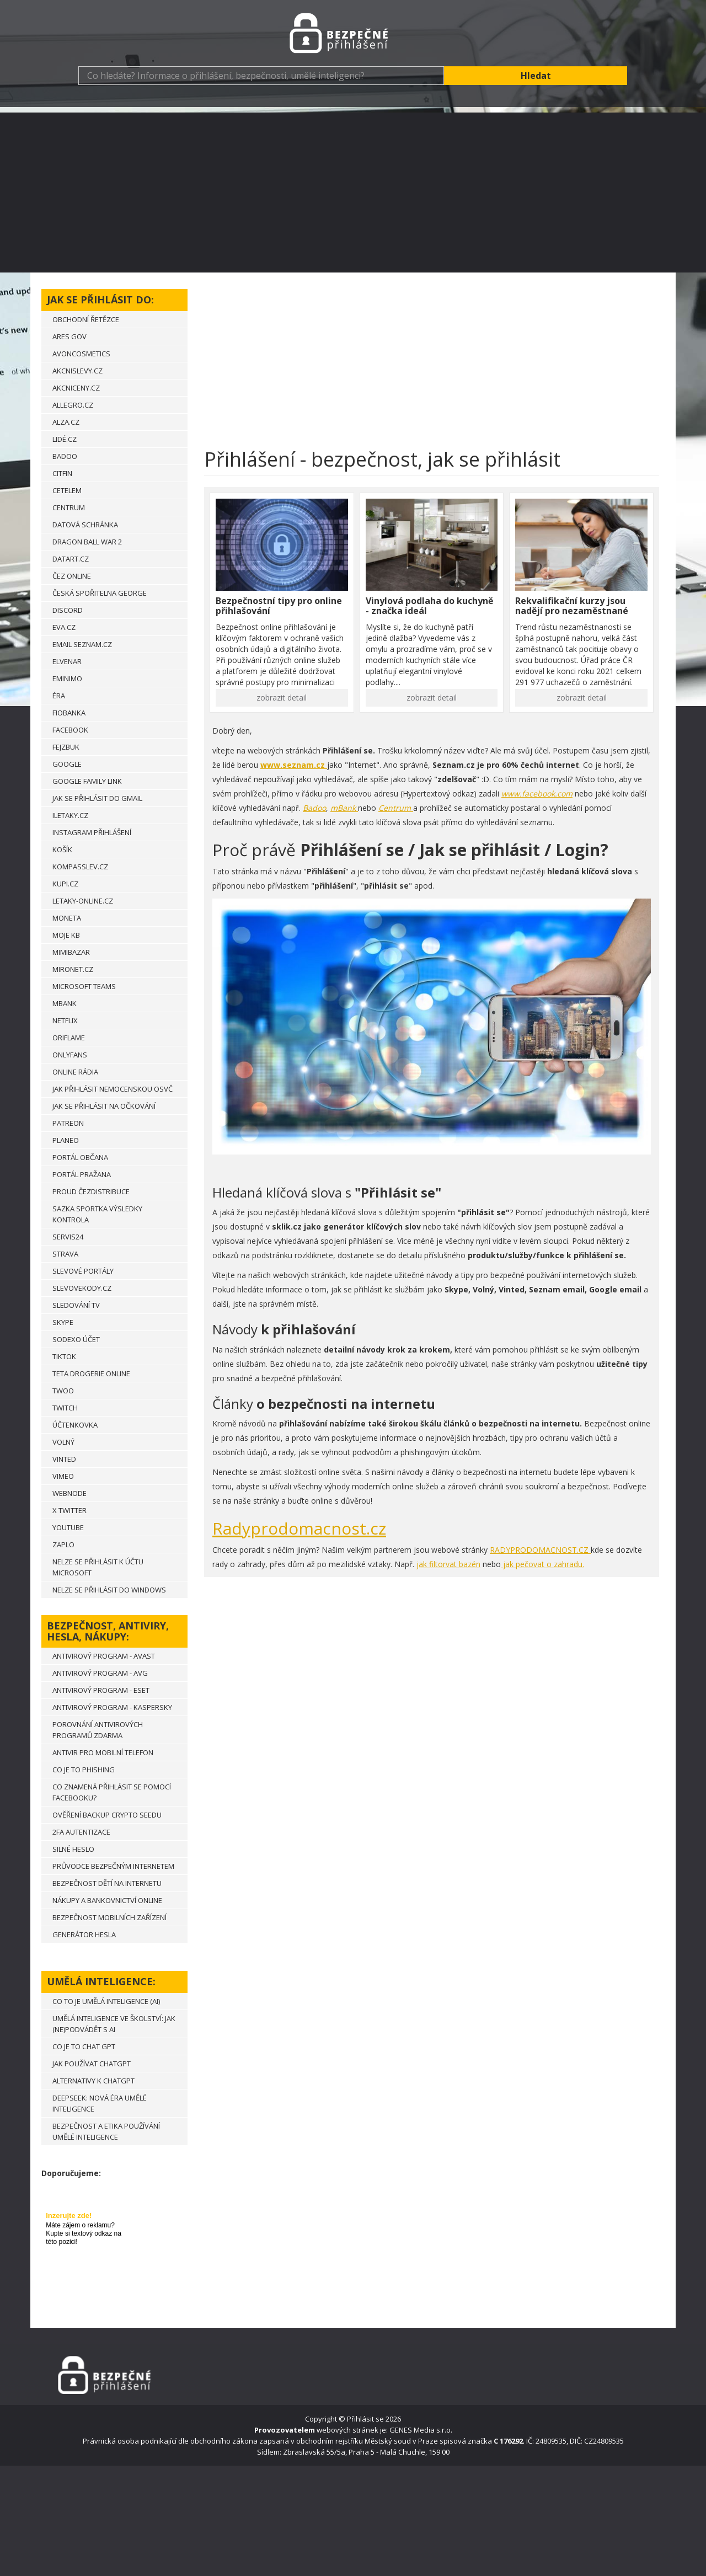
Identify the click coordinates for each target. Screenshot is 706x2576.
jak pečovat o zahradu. (542, 1564)
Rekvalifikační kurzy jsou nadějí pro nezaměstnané (571, 606)
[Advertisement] (353, 190)
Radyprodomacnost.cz (299, 1528)
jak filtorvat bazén (448, 1564)
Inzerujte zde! (69, 2215)
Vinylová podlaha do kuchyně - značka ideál (429, 606)
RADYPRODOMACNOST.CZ (540, 1549)
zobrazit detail (281, 697)
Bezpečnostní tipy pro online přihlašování (279, 606)
